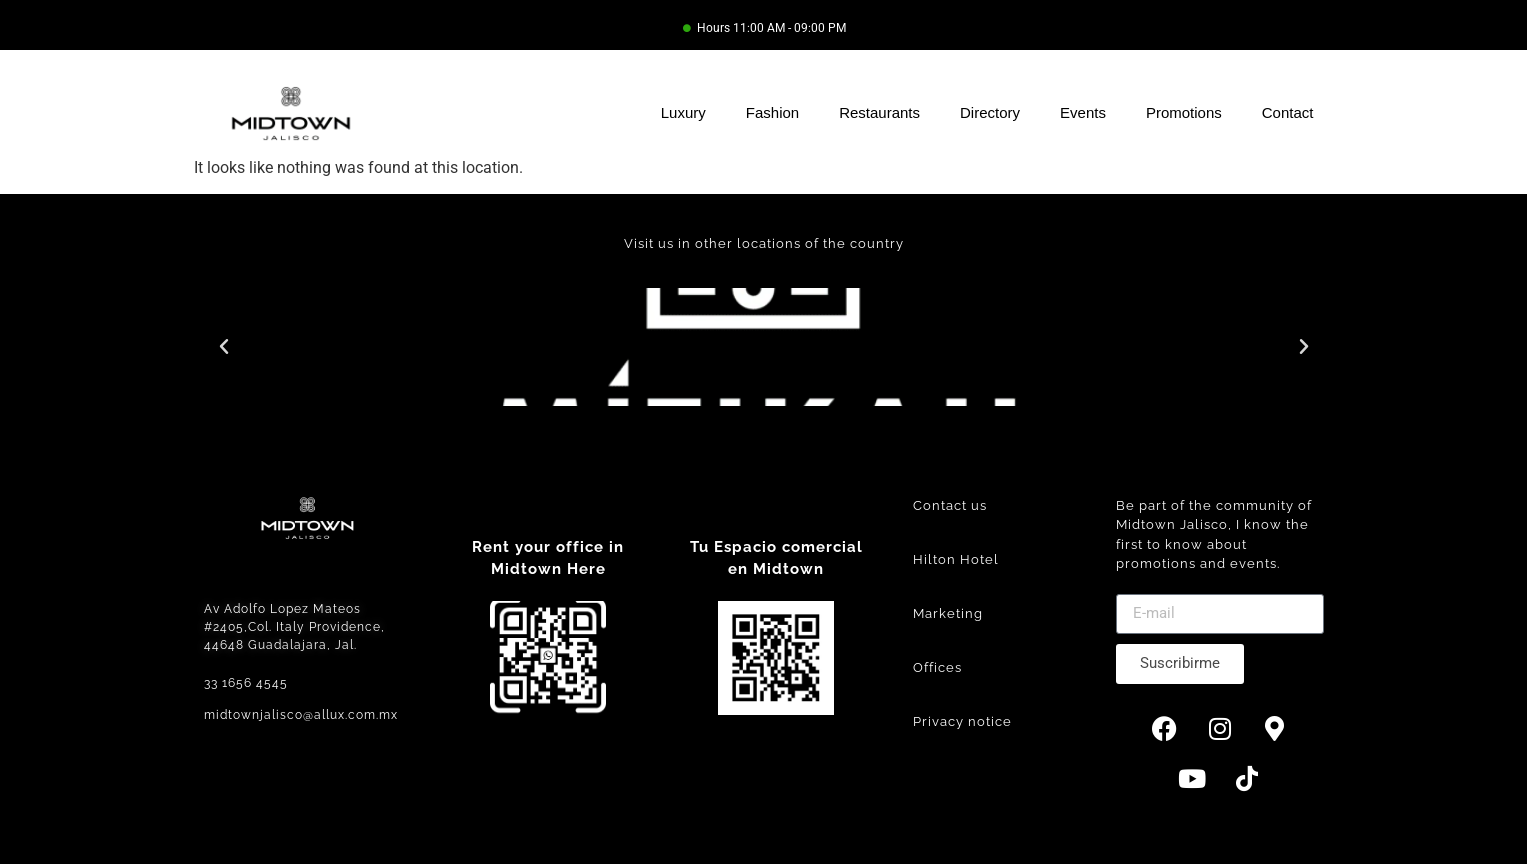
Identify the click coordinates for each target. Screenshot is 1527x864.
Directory (990, 112)
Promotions (1184, 112)
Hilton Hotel (956, 559)
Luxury (683, 112)
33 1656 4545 (246, 683)
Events (1083, 112)
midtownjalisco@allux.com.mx (301, 715)
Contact (1288, 112)
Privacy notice (962, 721)
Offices (937, 667)
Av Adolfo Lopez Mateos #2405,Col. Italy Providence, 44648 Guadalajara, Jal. (294, 627)
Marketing (948, 613)
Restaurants (879, 112)
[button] (224, 347)
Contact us (950, 505)
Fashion (772, 112)
